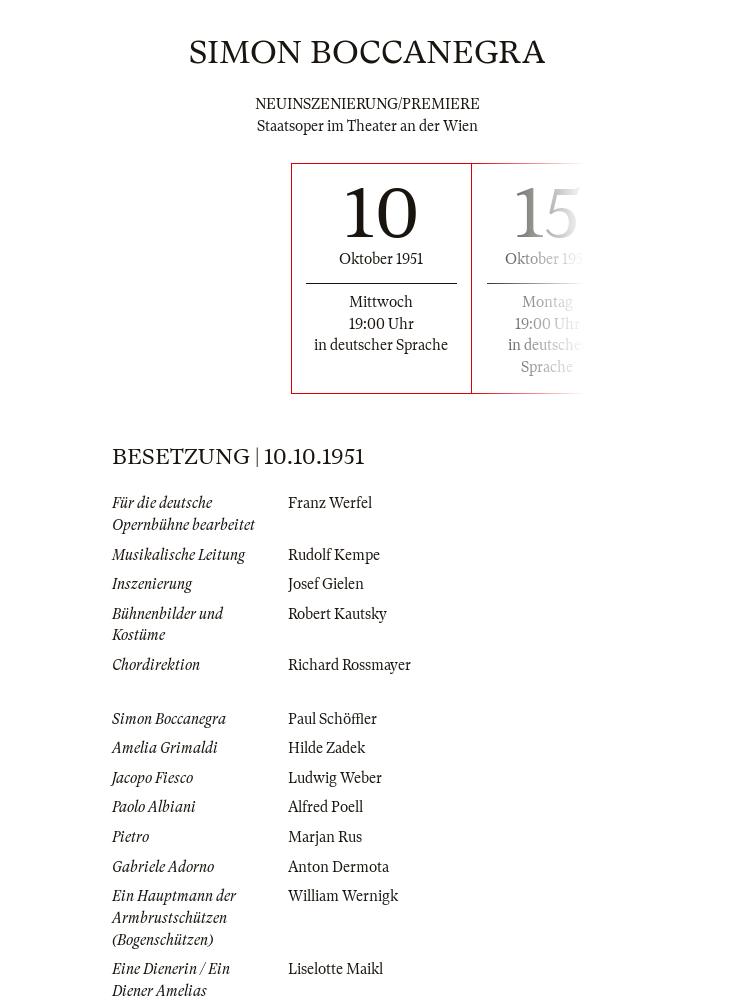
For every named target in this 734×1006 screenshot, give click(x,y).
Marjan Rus (325, 837)
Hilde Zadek (326, 748)
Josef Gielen (326, 584)
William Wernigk (343, 896)
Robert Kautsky (337, 614)
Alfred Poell (325, 807)
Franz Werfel (330, 503)
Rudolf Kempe (334, 555)
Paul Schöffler (332, 719)
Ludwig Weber (335, 778)
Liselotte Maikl (335, 969)
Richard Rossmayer (349, 665)
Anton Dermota (338, 867)
